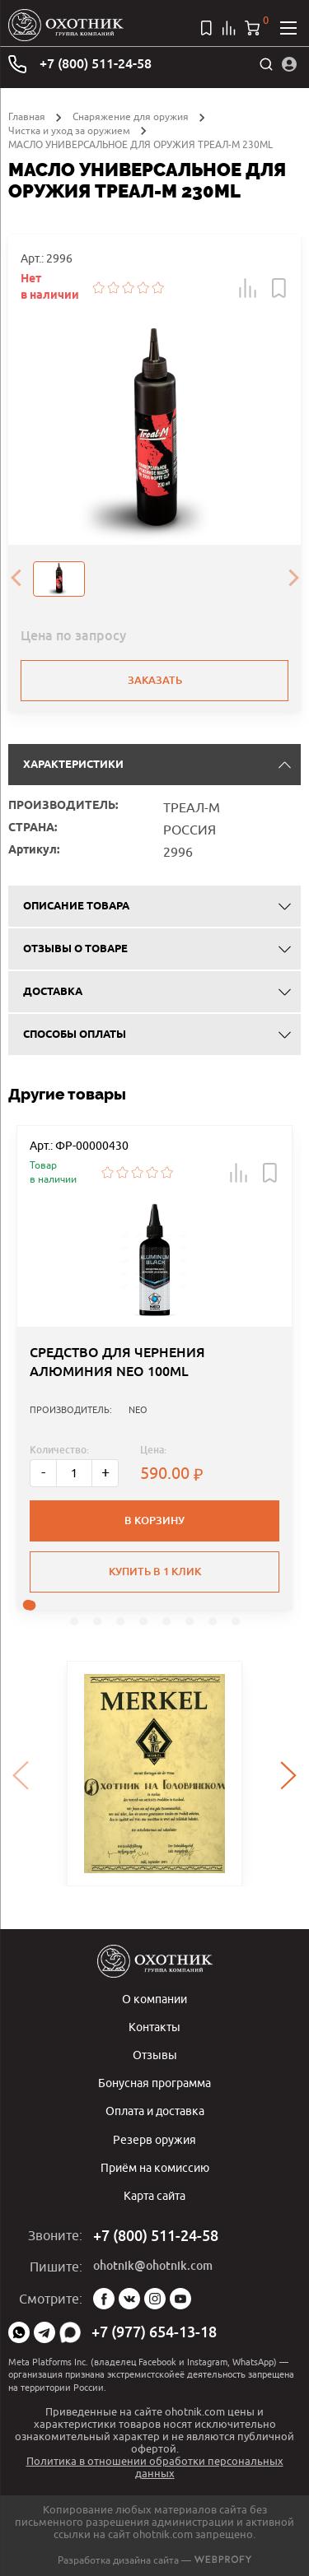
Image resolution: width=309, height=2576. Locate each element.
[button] (248, 288)
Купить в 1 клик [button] (155, 1572)
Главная (26, 116)
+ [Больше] (105, 1472)
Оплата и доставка (154, 2111)
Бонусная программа (154, 2083)
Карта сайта (154, 2195)
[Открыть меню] (288, 28)
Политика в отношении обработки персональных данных (154, 2467)
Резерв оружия (154, 2139)
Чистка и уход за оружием (69, 130)
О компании (154, 1999)
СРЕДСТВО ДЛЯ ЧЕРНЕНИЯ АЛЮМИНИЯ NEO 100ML (117, 1361)
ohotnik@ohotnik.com (153, 2265)
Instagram (155, 2298)
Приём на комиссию (155, 2167)
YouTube (180, 2298)
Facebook (104, 2298)
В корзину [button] (154, 1520)
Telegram (44, 2332)
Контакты (154, 2027)
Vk (129, 2298)
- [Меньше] (43, 1472)
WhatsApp (19, 2332)
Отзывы (155, 2055)
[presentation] (15, 578)
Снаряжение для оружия (131, 116)
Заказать (155, 680)
